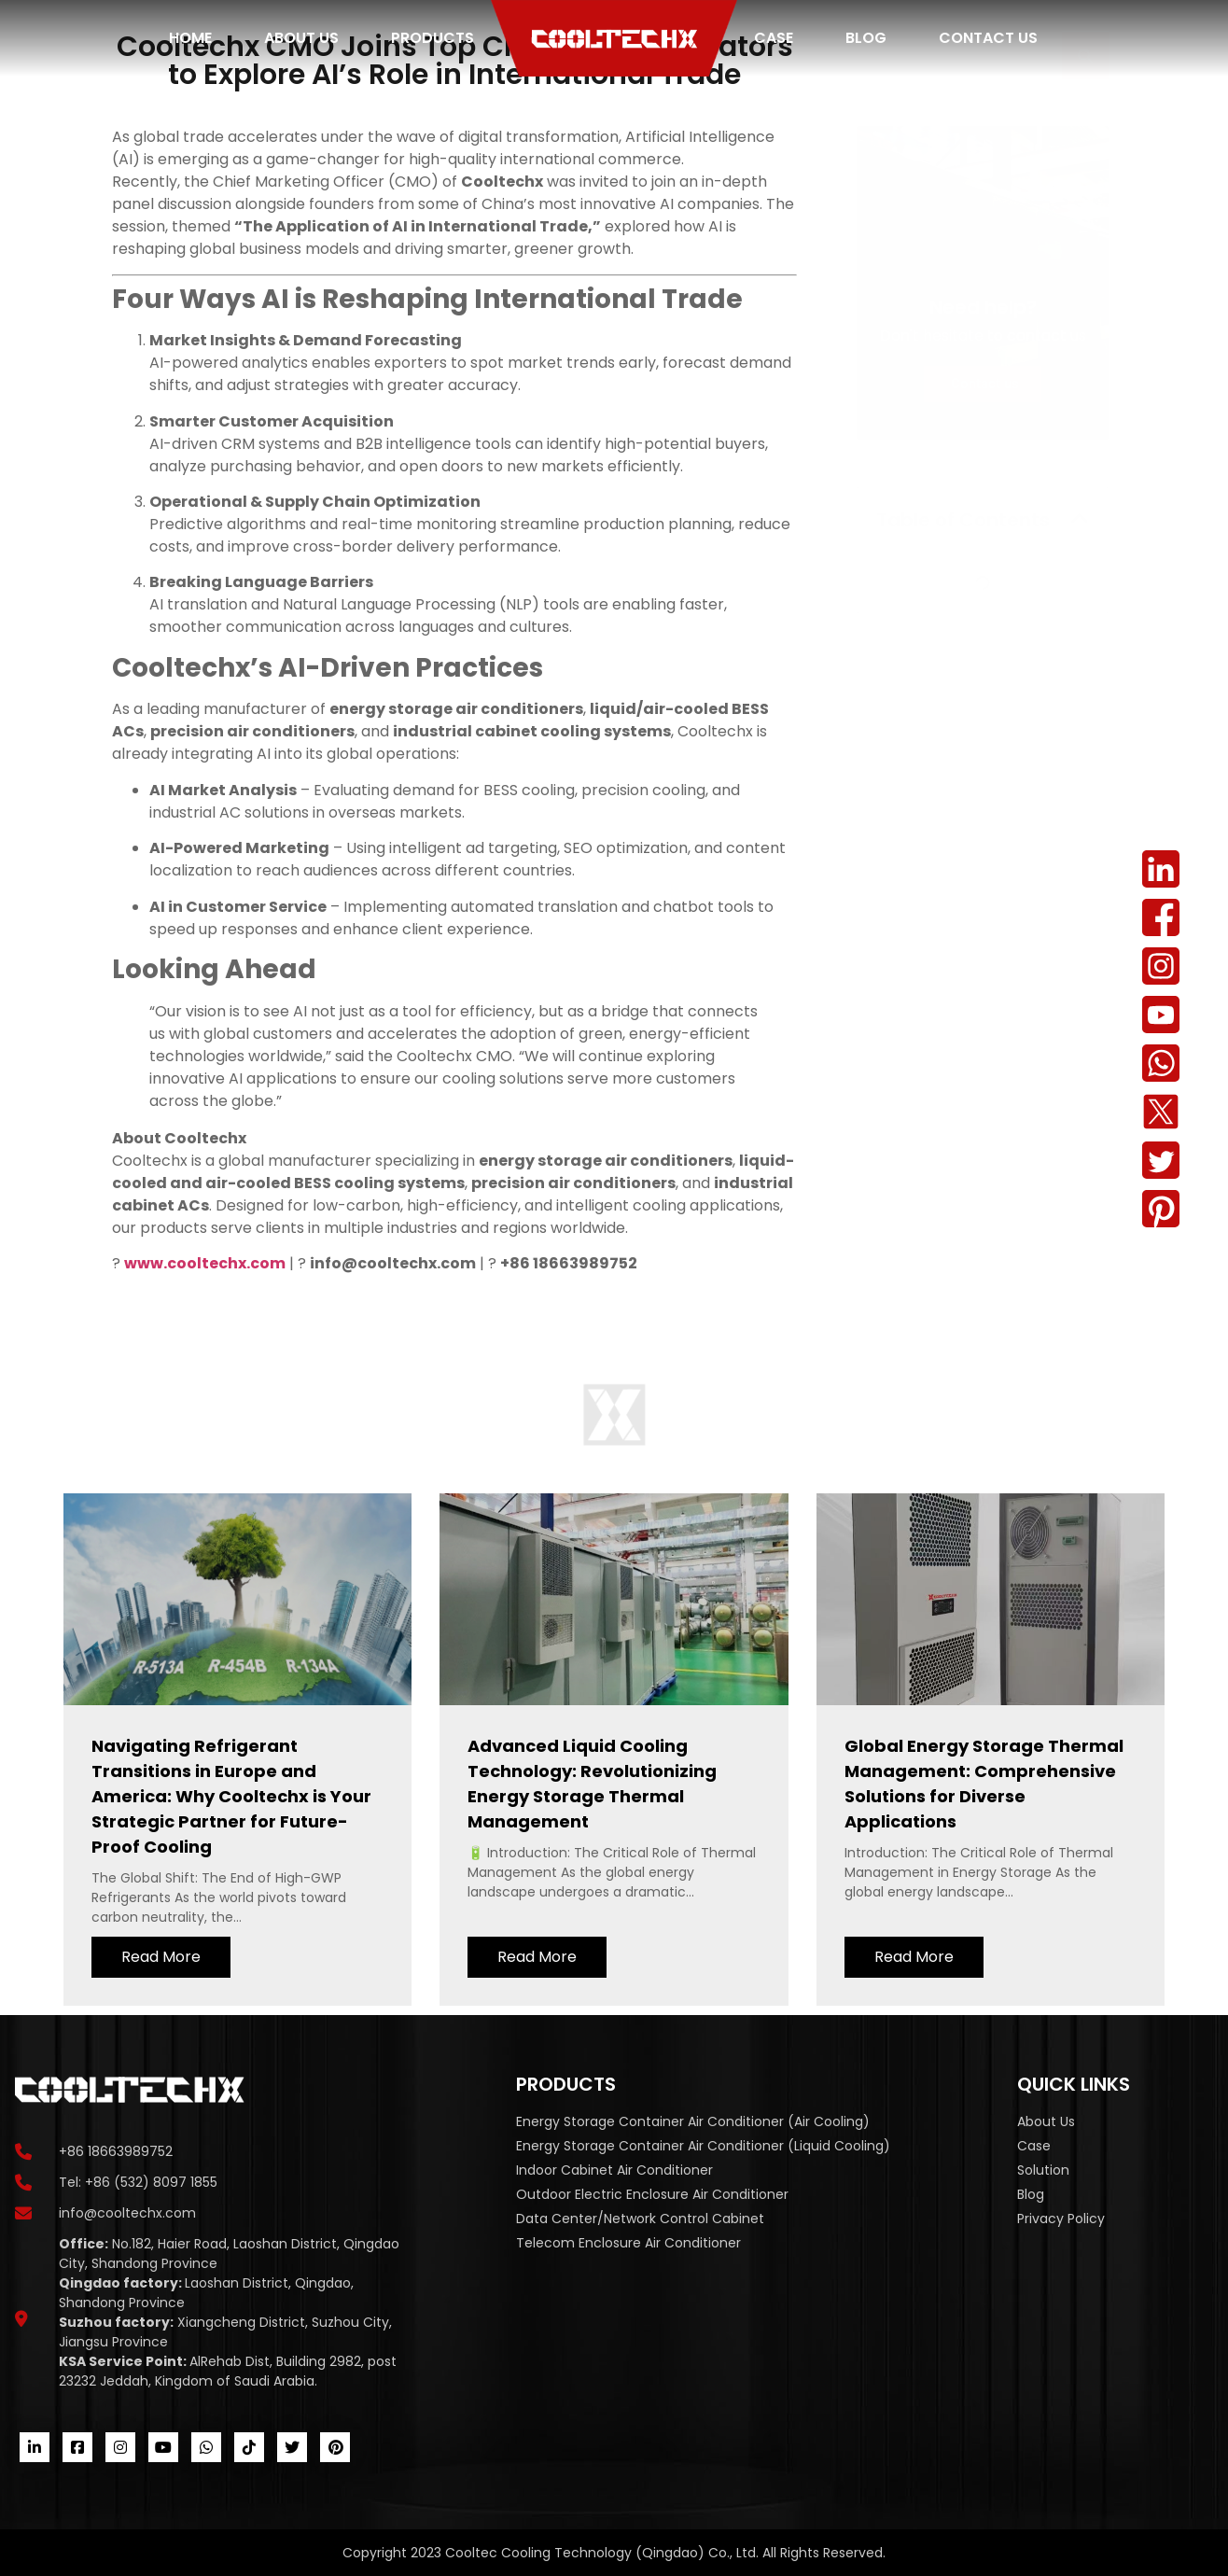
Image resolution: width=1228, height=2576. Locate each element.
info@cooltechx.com (393, 1263)
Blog (865, 38)
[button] (1079, 520)
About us (301, 38)
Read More (161, 1956)
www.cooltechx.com (205, 1263)
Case (773, 38)
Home (190, 38)
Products (432, 38)
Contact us (988, 38)
